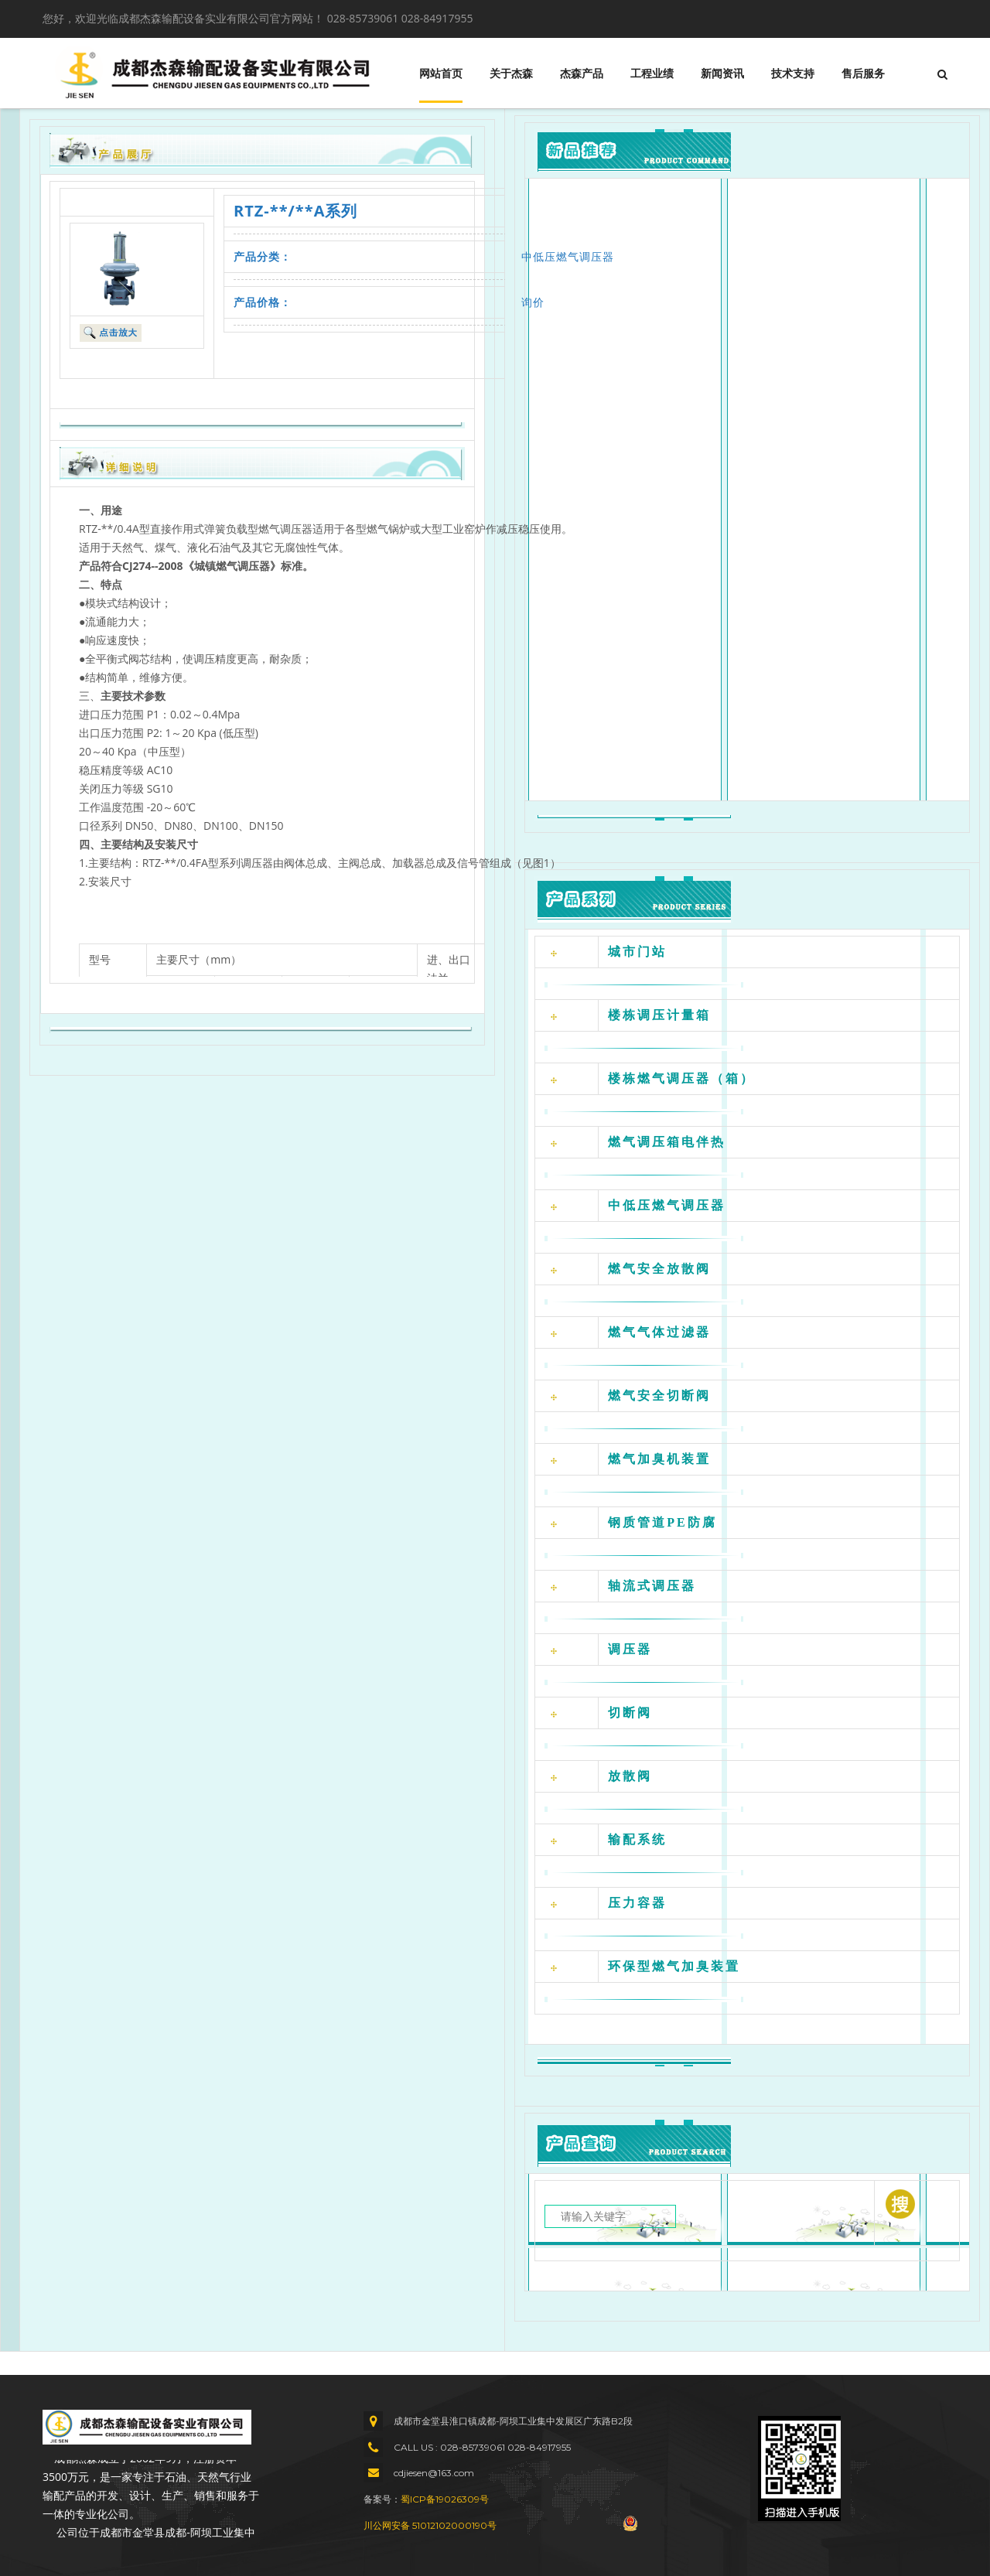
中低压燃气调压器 (567, 256)
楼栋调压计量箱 (659, 1015)
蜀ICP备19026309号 (445, 2499)
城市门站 (637, 951)
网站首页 (441, 73)
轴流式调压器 (652, 1585)
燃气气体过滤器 (659, 1332)
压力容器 (637, 1902)
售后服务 (863, 73)
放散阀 (630, 1776)
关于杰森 (511, 73)
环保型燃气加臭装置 (674, 1966)
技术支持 (792, 73)
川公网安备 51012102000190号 (430, 2525)
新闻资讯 (722, 73)
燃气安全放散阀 (659, 1268)
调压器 (630, 1649)
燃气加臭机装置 (659, 1458)
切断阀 (630, 1712)
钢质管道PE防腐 (662, 1522)
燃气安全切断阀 (659, 1395)
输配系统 (637, 1839)
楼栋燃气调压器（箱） (681, 1078)
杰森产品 (581, 73)
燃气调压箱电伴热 (666, 1141)
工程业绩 (652, 73)
